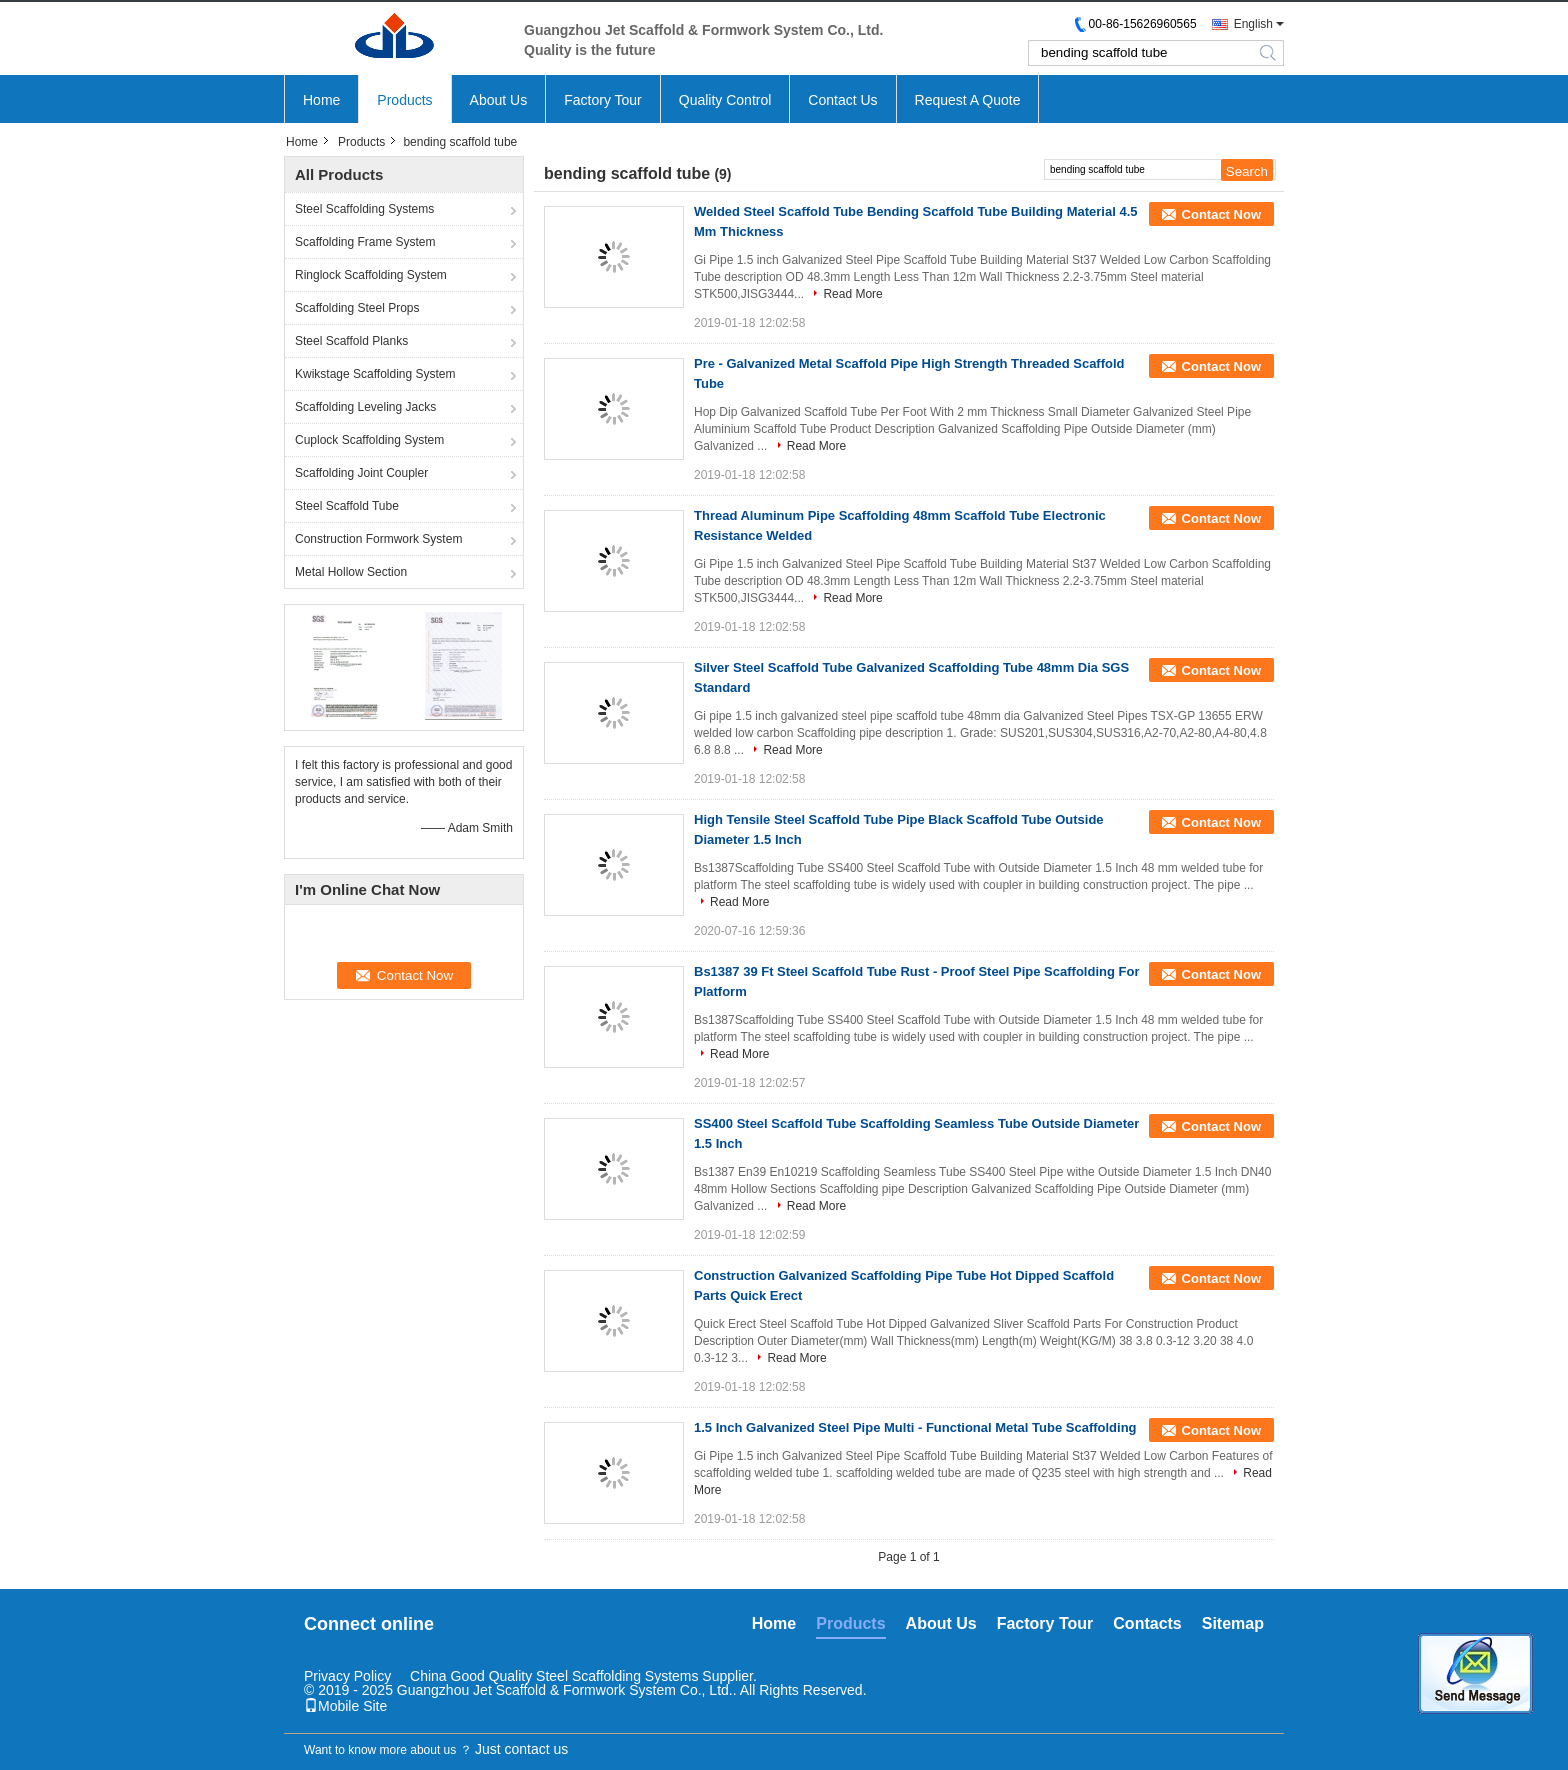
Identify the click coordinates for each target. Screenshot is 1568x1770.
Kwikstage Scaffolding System (375, 374)
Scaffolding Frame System (365, 242)
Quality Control (725, 100)
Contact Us (842, 100)
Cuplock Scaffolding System (369, 440)
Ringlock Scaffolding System (371, 275)
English (1253, 24)
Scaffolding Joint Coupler (361, 473)
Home (321, 100)
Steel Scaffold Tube (347, 506)
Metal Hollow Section (351, 572)
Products (404, 100)
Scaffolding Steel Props (357, 308)
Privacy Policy (347, 1676)
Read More (852, 294)
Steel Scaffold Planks (351, 341)
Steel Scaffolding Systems (364, 209)
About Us (499, 100)
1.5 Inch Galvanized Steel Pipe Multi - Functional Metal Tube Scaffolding (915, 1427)
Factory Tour (603, 100)
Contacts (1147, 1623)
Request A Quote (968, 100)
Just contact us (521, 1749)
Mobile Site (345, 1706)
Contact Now (1221, 214)
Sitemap (1233, 1623)
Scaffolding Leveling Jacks (365, 407)
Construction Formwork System (378, 539)
